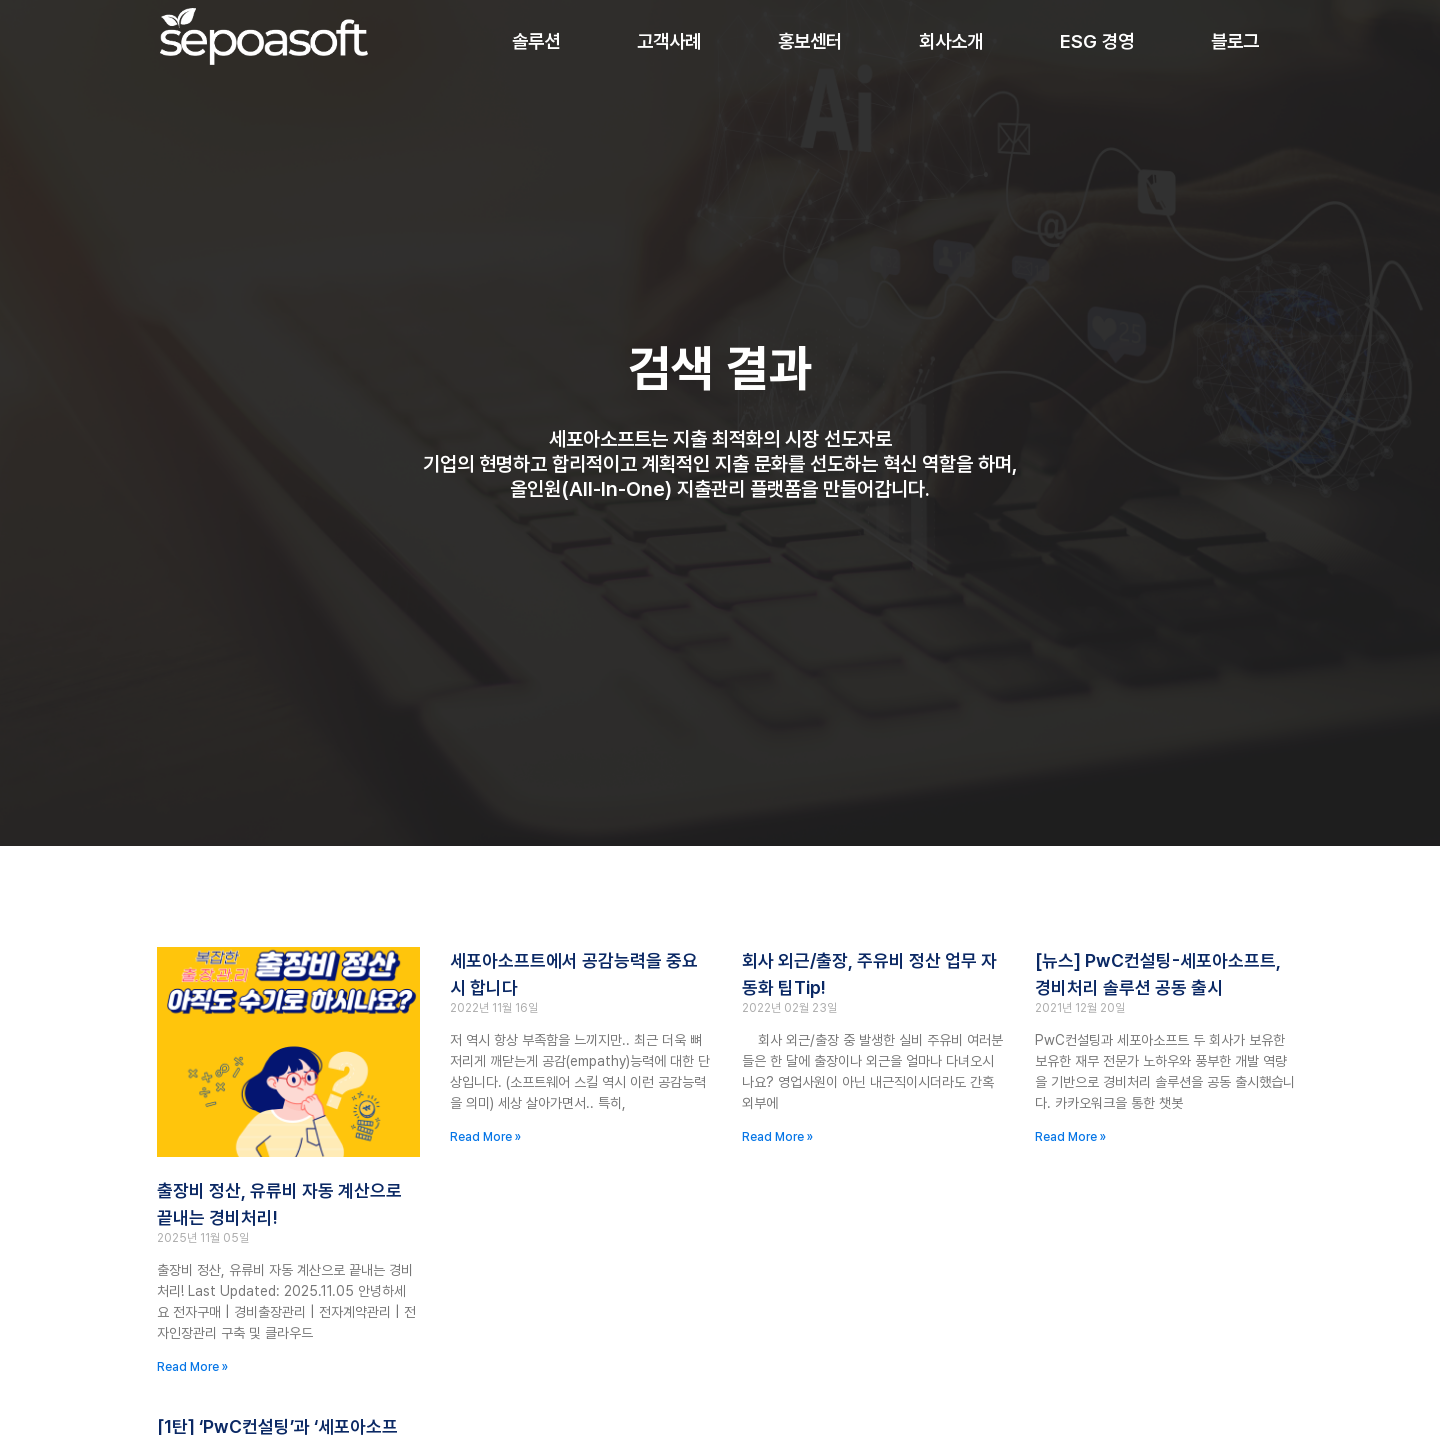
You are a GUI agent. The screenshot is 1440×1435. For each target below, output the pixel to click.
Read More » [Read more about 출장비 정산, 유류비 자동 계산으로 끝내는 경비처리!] (192, 1367)
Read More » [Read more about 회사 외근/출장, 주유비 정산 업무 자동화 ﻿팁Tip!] (777, 1137)
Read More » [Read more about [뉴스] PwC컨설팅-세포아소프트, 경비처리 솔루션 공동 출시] (1070, 1137)
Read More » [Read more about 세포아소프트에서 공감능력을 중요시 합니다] (485, 1137)
